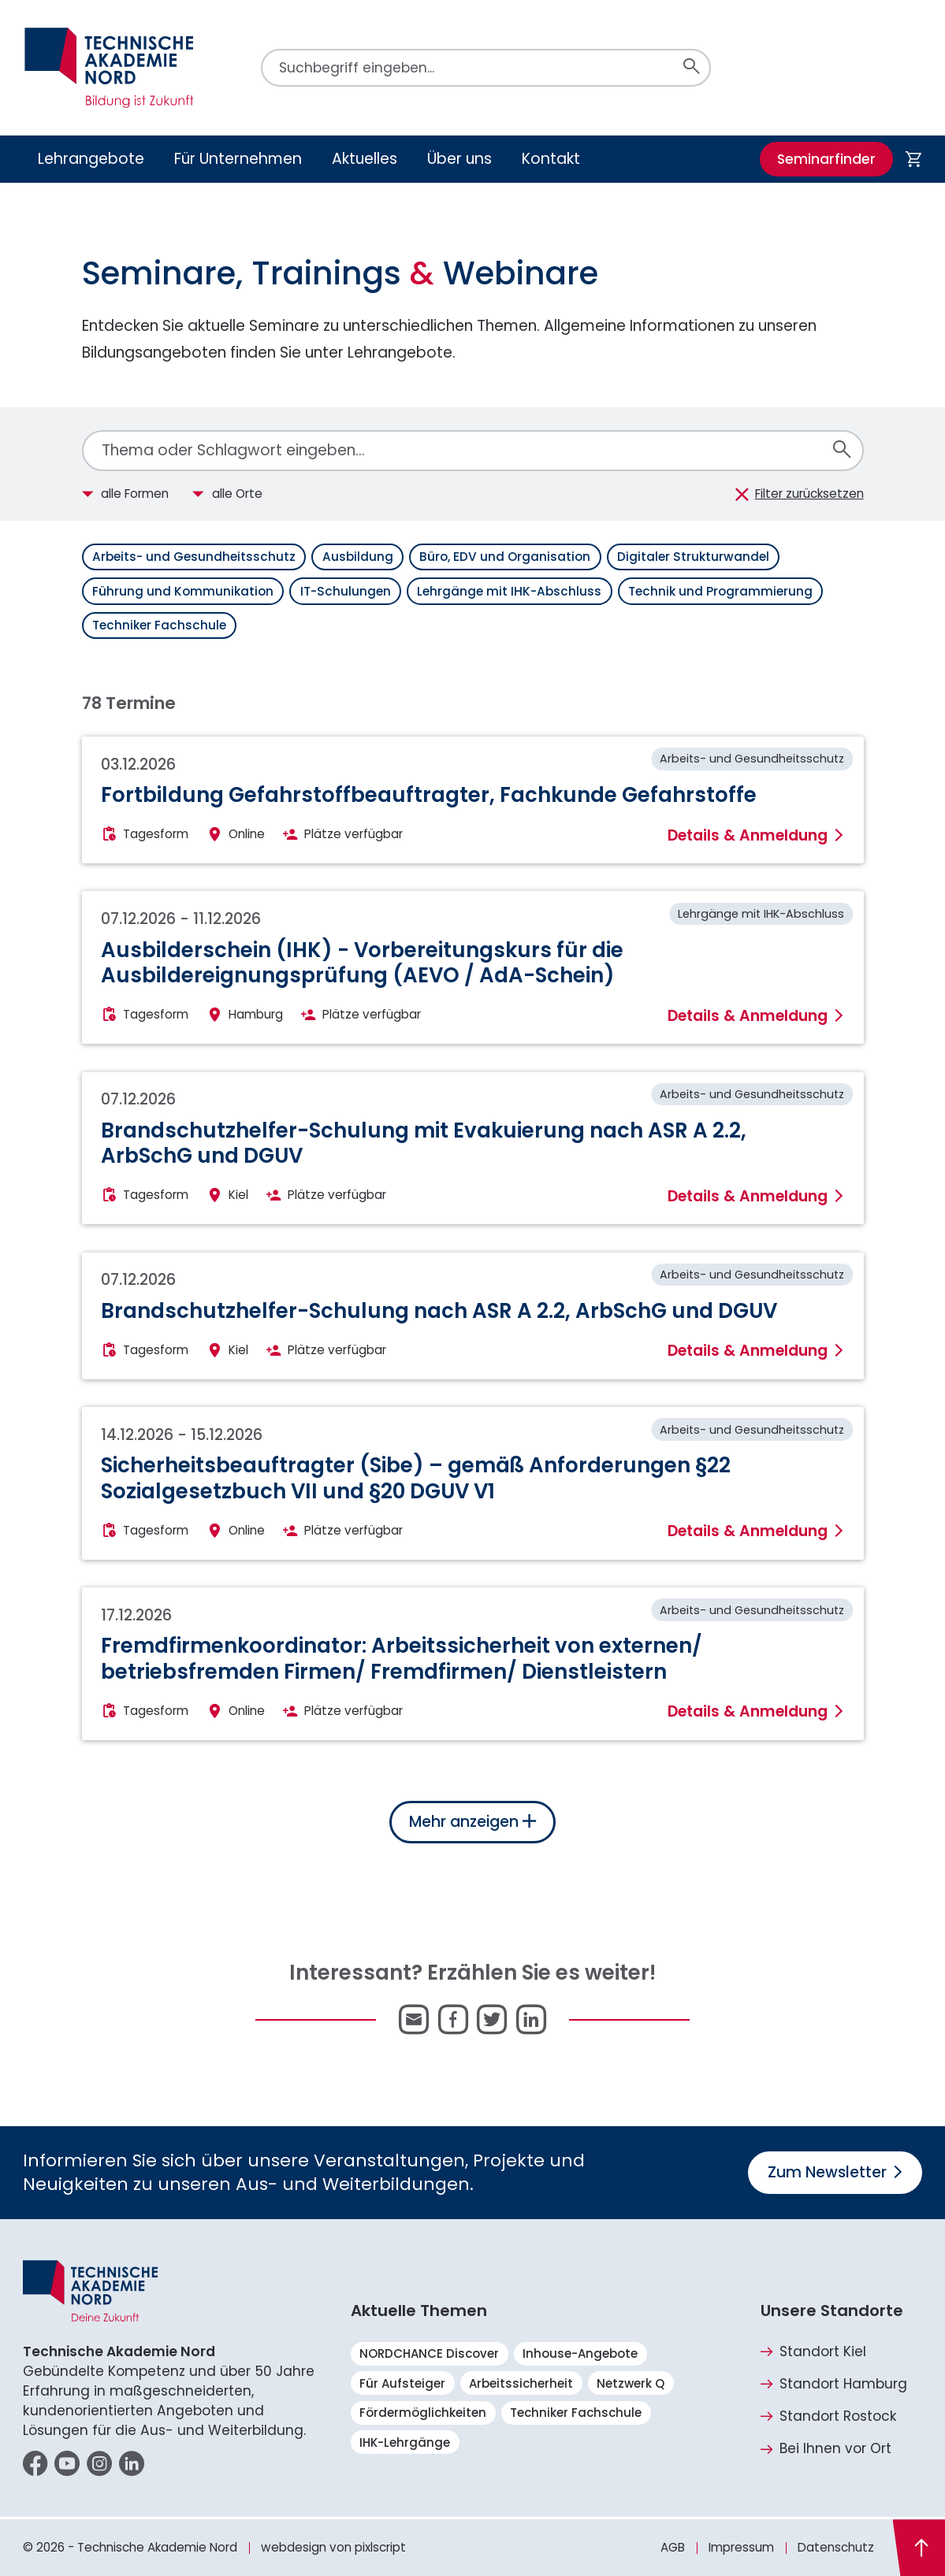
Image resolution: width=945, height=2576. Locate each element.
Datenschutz (836, 2547)
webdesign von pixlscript (333, 2547)
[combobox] (473, 450)
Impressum (741, 2547)
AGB (672, 2547)
